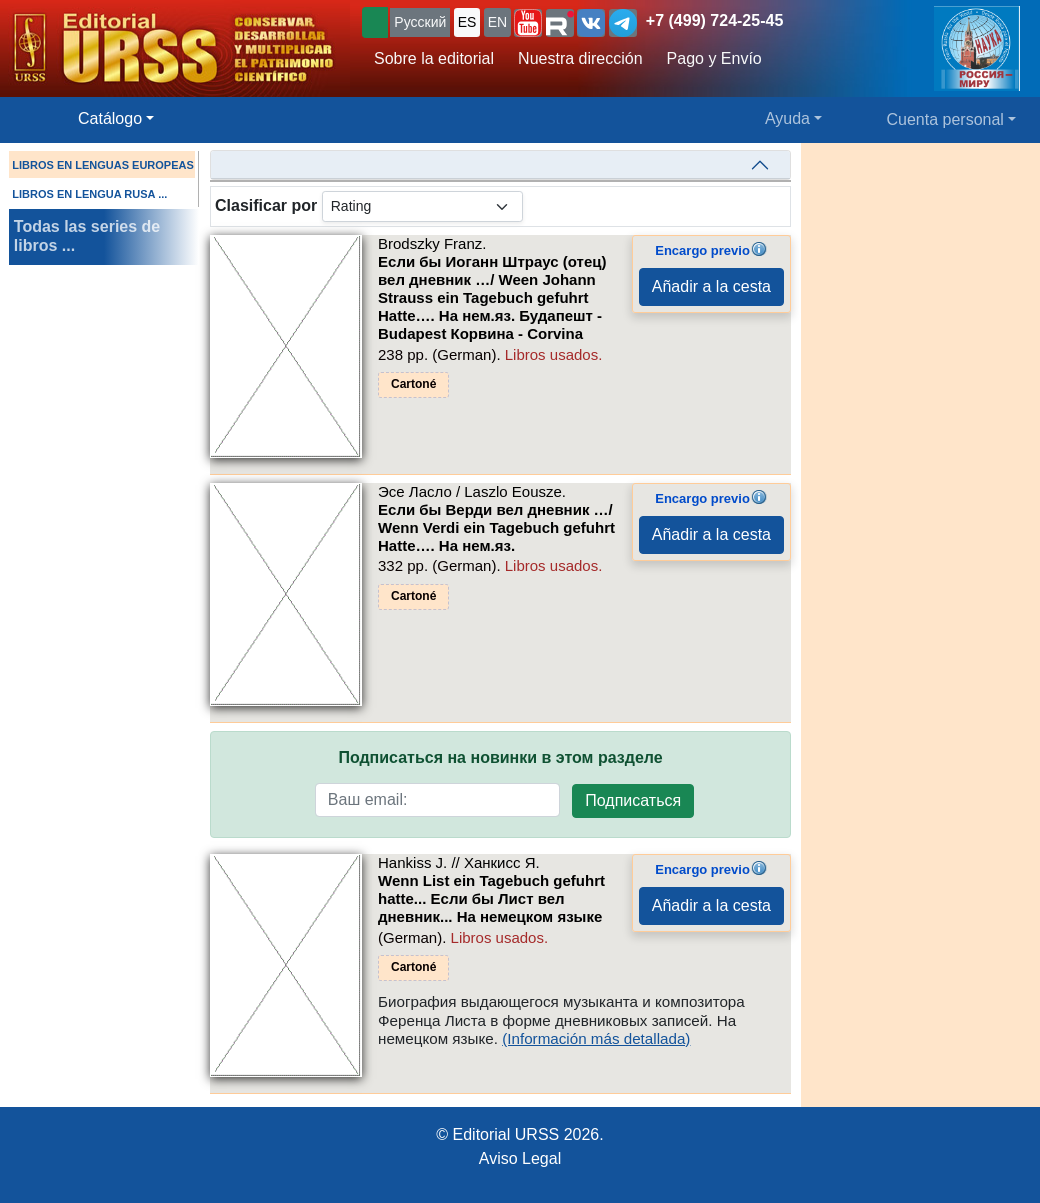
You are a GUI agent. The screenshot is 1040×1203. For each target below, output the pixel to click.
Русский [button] (420, 22)
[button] (528, 23)
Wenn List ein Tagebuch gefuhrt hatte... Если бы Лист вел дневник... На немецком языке (491, 898)
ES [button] (467, 22)
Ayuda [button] (787, 118)
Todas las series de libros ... (87, 236)
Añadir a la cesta (711, 286)
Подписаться (633, 800)
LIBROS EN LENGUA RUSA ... (89, 194)
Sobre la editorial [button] (434, 58)
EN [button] (497, 22)
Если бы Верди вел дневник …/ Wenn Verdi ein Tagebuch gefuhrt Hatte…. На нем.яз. (496, 527)
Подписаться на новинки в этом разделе (500, 757)
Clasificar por (266, 205)
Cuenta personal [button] (945, 119)
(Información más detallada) (596, 1038)
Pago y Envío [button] (714, 58)
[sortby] (422, 206)
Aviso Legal (520, 1158)
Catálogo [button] (110, 118)
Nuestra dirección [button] (580, 58)
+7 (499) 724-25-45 (714, 20)
